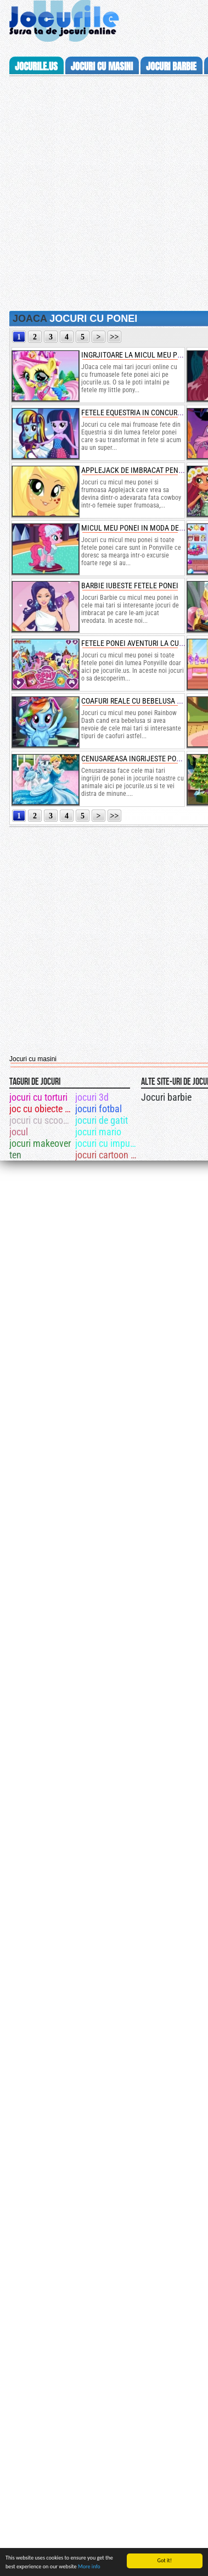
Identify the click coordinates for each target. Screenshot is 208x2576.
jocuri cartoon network (107, 1155)
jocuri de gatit (101, 1120)
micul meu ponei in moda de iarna (140, 527)
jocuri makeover (40, 1143)
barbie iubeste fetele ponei (129, 585)
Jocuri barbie (166, 1097)
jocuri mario (98, 1132)
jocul (18, 1132)
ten (15, 1155)
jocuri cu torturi (38, 1097)
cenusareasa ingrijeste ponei (134, 758)
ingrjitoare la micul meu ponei (137, 354)
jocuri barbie (171, 66)
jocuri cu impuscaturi (107, 1143)
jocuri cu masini (102, 66)
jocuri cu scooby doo (41, 1120)
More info (89, 2566)
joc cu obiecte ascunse (41, 1108)
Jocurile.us (36, 66)
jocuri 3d (92, 1097)
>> (114, 337)
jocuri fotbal (98, 1108)
